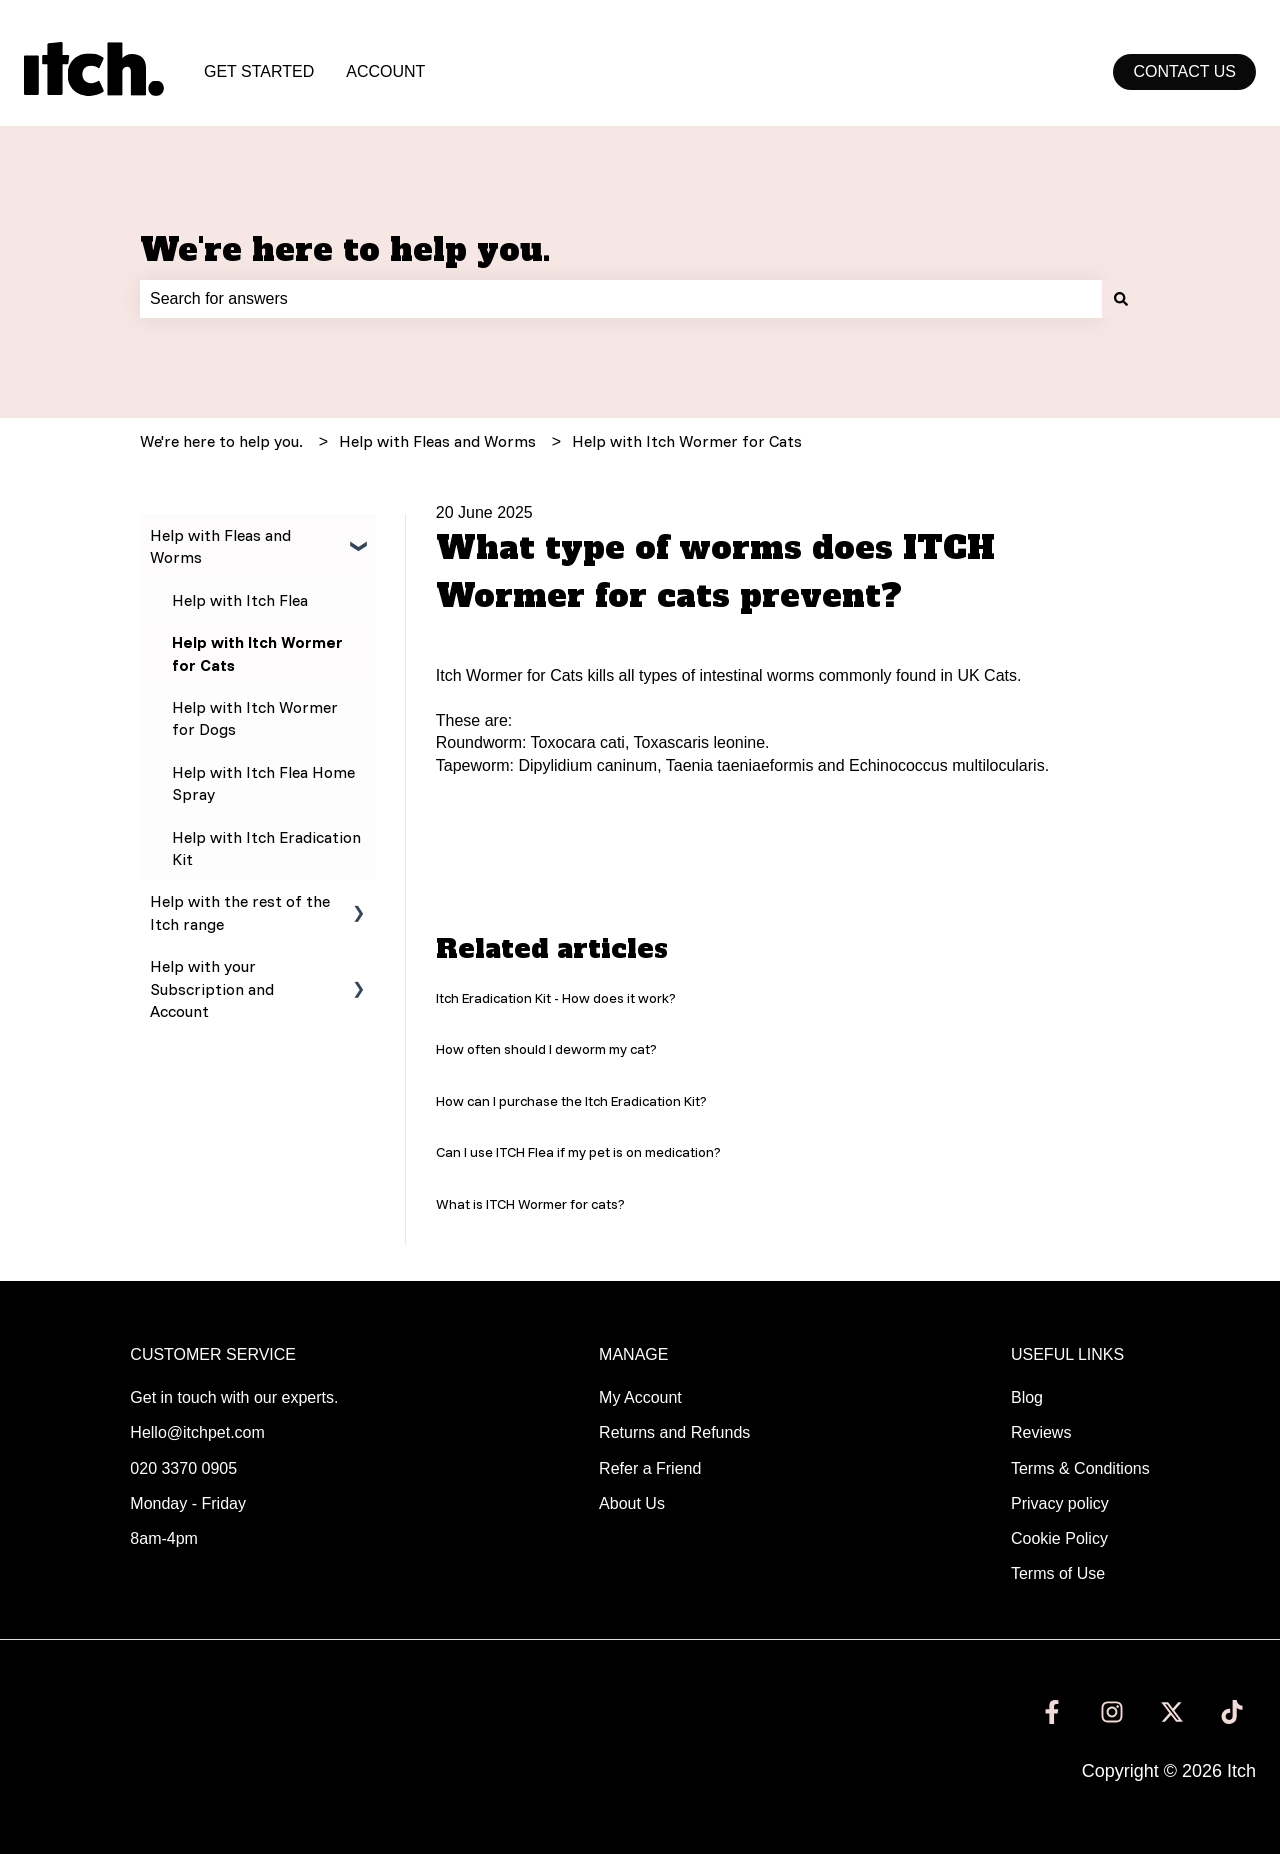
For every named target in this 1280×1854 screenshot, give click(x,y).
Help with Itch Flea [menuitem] (240, 600)
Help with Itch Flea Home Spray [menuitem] (263, 783)
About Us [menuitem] (632, 1503)
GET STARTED (259, 71)
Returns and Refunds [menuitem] (674, 1432)
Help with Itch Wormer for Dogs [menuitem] (255, 718)
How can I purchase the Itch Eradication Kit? (571, 1101)
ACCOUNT (385, 71)
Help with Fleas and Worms (437, 441)
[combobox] (621, 299)
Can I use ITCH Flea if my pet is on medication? (578, 1152)
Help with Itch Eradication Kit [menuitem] (266, 848)
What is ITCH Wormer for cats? (530, 1204)
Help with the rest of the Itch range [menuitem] (240, 912)
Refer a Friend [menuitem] (650, 1468)
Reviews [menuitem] (1041, 1432)
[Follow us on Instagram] (1112, 1712)
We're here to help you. (345, 250)
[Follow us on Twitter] (1172, 1712)
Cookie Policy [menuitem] (1059, 1538)
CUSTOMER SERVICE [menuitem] (213, 1354)
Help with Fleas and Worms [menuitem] (220, 546)
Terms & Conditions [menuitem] (1080, 1468)
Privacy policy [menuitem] (1060, 1503)
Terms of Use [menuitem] (1058, 1573)
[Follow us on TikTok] (1232, 1712)
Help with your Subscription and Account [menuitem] (212, 988)
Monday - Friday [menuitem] (188, 1503)
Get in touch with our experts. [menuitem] (234, 1397)
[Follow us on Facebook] (1052, 1712)
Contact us (1184, 71)
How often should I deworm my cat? (546, 1049)
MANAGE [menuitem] (633, 1354)
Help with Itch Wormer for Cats (687, 441)
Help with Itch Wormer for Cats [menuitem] (257, 653)
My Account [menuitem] (640, 1397)
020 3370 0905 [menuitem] (183, 1468)
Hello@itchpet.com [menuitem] (197, 1432)
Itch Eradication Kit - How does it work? (556, 998)
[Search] (1121, 299)
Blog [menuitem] (1027, 1397)
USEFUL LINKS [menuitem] (1067, 1354)
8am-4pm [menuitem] (164, 1538)
